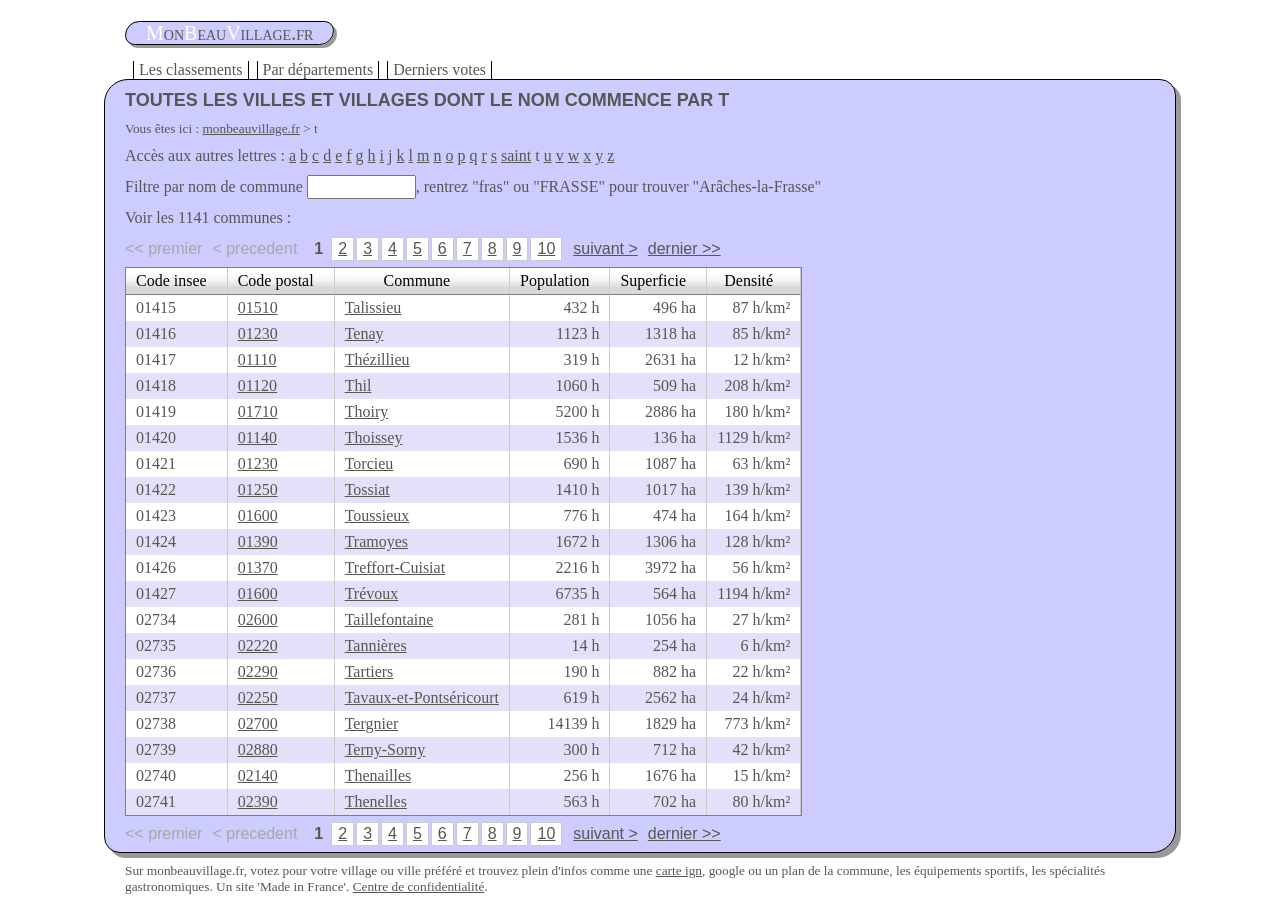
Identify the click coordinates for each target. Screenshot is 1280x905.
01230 (258, 333)
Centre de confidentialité (419, 886)
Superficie (653, 280)
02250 (258, 697)
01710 (258, 411)
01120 (257, 385)
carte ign (679, 870)
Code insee (171, 280)
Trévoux (372, 593)
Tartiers (369, 671)
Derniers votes (439, 69)
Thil (358, 385)
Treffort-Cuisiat (395, 567)
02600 (258, 619)
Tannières (376, 645)
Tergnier (372, 723)
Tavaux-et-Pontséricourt (422, 697)
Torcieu (369, 463)
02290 (258, 671)
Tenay (364, 333)
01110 (257, 359)
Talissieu (373, 307)
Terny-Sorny (385, 749)
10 (546, 248)
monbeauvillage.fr (251, 128)
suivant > (605, 248)
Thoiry (367, 411)
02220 (258, 645)
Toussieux (377, 515)
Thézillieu (377, 359)
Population (554, 280)
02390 (258, 801)
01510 (258, 307)
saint (516, 155)
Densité (748, 280)
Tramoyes (376, 541)
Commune (417, 280)
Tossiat (367, 489)
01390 (258, 541)
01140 (257, 437)
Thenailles (378, 775)
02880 (258, 749)
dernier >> (684, 248)
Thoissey (374, 437)
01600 (258, 515)
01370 (258, 567)
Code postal (276, 280)
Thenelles (376, 801)
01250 (258, 489)
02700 (258, 723)
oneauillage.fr (229, 33)
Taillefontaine (389, 619)
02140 (258, 775)
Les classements (191, 69)
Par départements (318, 69)
